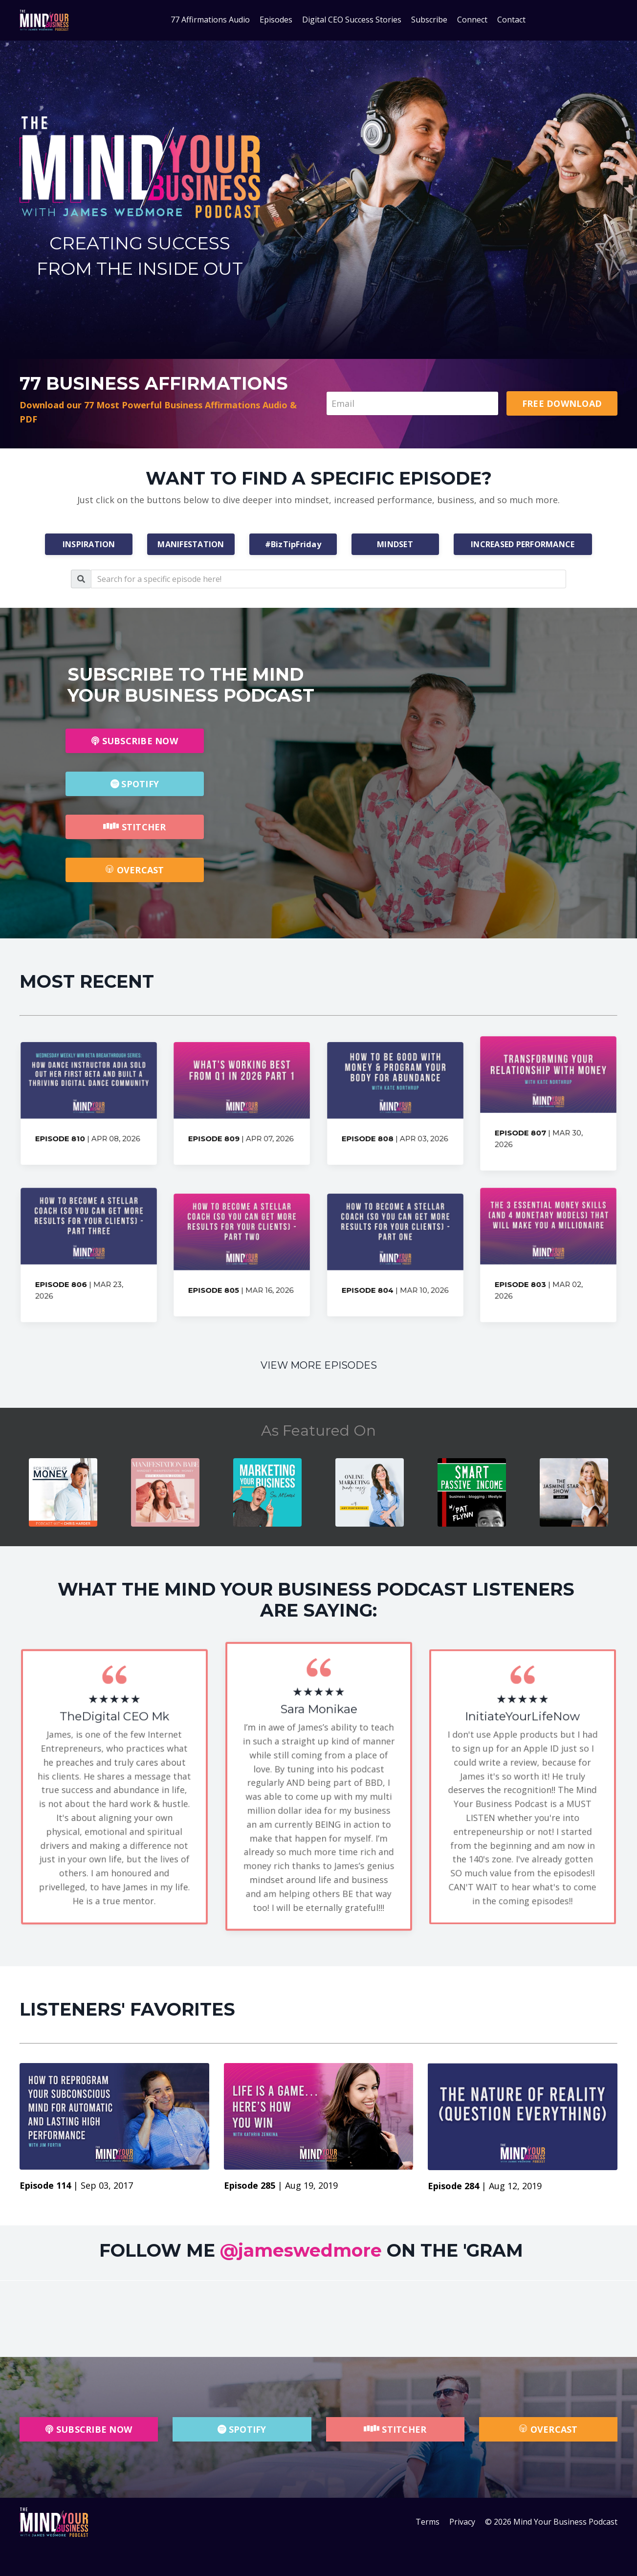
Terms (427, 2521)
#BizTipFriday (293, 544)
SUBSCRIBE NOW (134, 741)
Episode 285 (251, 2185)
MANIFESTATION (190, 544)
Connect (472, 19)
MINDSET (395, 544)
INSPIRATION (89, 544)
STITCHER (134, 827)
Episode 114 (46, 2185)
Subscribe (429, 19)
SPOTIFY (134, 784)
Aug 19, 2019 (311, 2185)
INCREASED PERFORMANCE (522, 544)
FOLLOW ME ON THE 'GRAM (311, 2250)
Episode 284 (455, 2186)
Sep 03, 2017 (107, 2185)
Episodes (276, 19)
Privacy (462, 2521)
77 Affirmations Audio (210, 19)
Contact (511, 19)
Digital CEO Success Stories (351, 19)
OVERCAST (134, 870)
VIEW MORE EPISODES (319, 1365)
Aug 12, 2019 (515, 2186)
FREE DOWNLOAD (562, 403)
